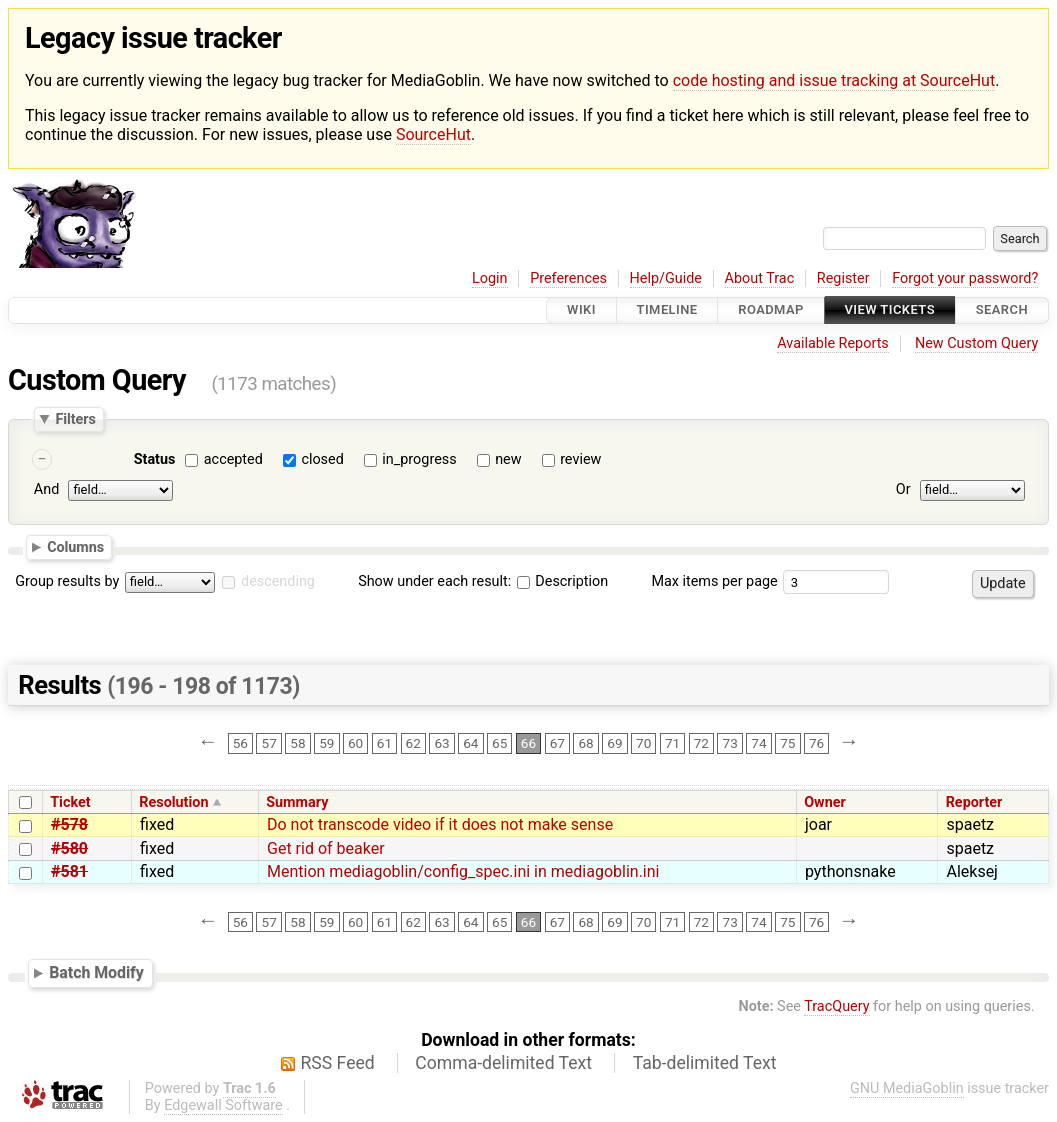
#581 (69, 871)
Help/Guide (666, 278)
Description (562, 581)
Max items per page (714, 581)
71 (672, 743)
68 (585, 743)
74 (758, 743)
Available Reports (833, 343)
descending (278, 581)
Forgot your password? (965, 278)
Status (155, 459)
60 (355, 743)
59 (326, 743)
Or (903, 490)
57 (269, 743)
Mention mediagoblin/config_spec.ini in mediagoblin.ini (463, 871)
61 (384, 743)
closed (322, 459)
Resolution (173, 802)
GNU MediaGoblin (907, 1088)
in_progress (419, 459)
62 (413, 743)
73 (730, 743)
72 (701, 743)
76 (816, 743)
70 (643, 743)
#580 (69, 848)
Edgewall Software (223, 1105)
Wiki (581, 310)
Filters (75, 419)
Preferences (568, 278)
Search (1002, 310)
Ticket (70, 802)
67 (557, 743)
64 (470, 743)
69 (614, 743)
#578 (69, 824)
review (580, 459)
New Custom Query (976, 343)
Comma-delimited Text (503, 1063)
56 (240, 743)
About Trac (760, 278)
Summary (297, 802)
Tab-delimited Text (705, 1063)
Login (490, 278)
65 (499, 743)
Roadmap (771, 310)
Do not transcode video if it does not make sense (440, 824)
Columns (75, 547)
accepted (233, 459)
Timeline (667, 310)
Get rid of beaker (326, 848)
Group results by (67, 581)
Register (843, 278)
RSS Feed (338, 1063)
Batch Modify (96, 972)
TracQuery (836, 1006)
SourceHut (433, 134)
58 (297, 743)
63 (441, 743)
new (508, 459)
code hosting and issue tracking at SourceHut (834, 80)
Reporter (974, 802)
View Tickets (890, 310)
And (46, 490)
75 (787, 743)
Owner (825, 802)
